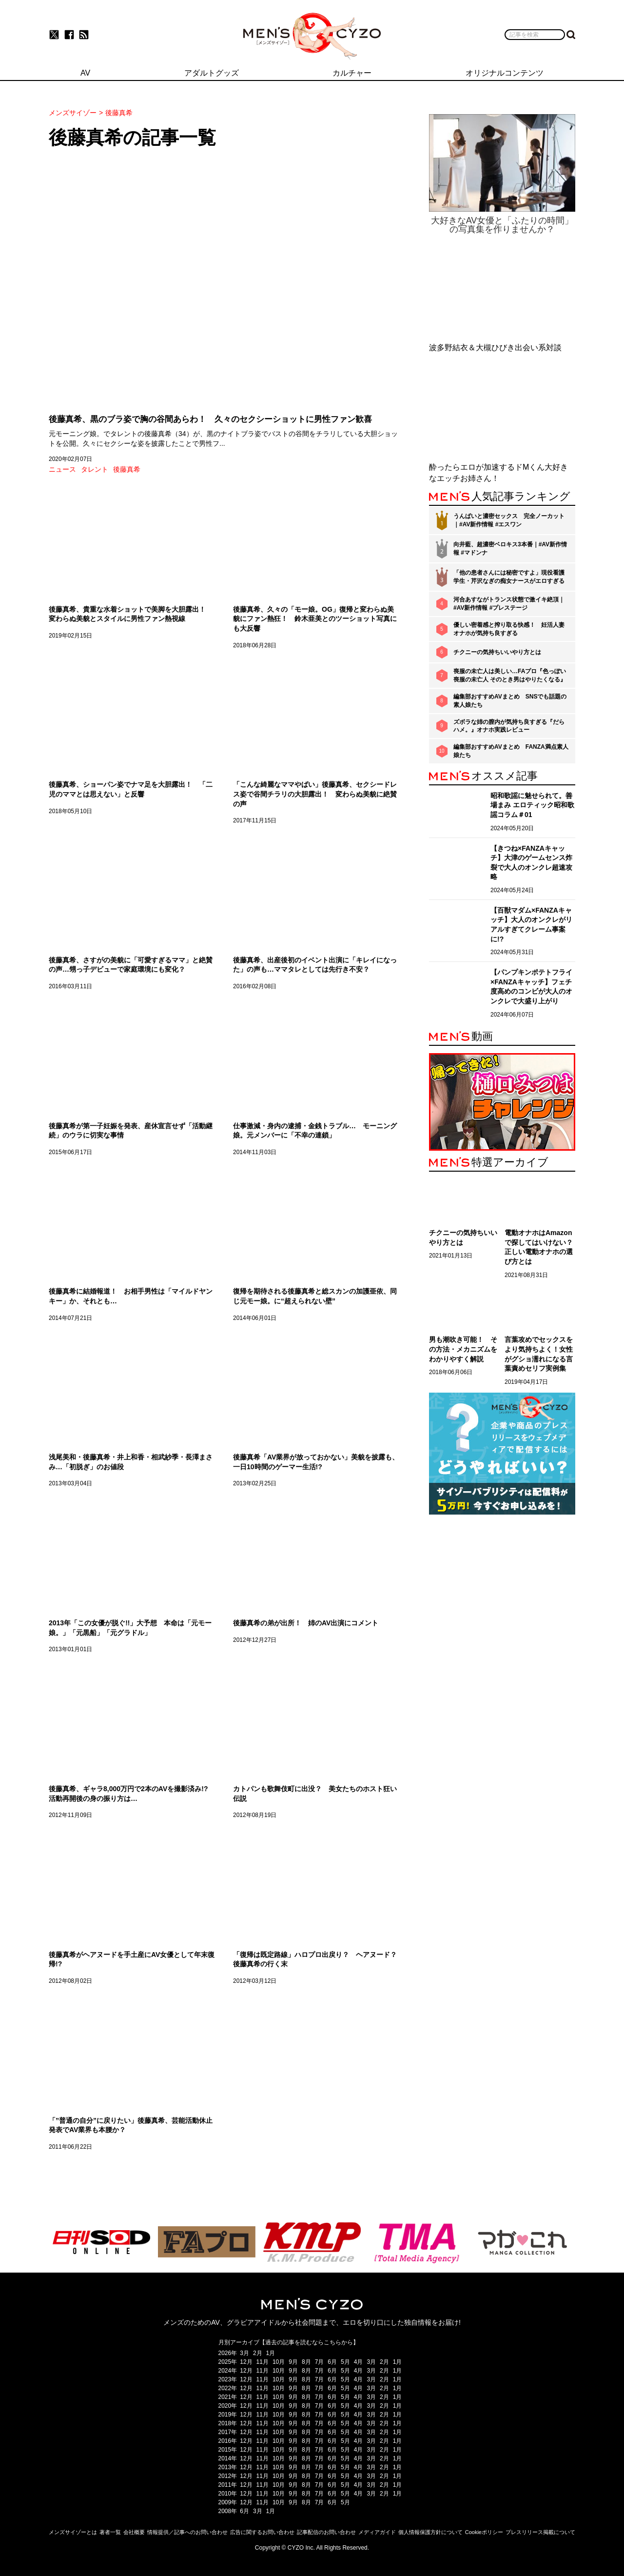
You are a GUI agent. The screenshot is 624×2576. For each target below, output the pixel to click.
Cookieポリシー (484, 2532)
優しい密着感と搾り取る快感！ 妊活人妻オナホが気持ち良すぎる (509, 629)
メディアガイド (377, 2532)
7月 (319, 2361)
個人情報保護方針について (430, 2532)
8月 (306, 2361)
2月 (257, 2353)
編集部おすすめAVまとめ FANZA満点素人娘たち (510, 751)
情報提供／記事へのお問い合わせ (187, 2532)
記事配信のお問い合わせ (326, 2532)
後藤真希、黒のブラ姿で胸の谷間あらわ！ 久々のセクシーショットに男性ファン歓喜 (210, 419)
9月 (293, 2361)
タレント (94, 469)
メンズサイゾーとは (73, 2532)
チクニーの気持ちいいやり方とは (497, 652)
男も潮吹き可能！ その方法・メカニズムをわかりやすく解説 (463, 1349)
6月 (332, 2361)
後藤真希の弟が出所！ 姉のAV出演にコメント (305, 1623)
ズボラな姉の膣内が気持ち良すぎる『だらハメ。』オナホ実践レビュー (509, 726)
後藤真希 (126, 469)
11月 (262, 2361)
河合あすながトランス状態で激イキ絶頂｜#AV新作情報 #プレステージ (509, 603)
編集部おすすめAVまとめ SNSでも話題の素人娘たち (509, 700)
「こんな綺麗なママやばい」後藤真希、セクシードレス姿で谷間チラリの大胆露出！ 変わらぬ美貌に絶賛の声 (315, 793)
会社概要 (134, 2532)
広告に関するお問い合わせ (262, 2532)
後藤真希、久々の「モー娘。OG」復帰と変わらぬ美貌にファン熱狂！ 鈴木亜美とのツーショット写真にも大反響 (315, 618)
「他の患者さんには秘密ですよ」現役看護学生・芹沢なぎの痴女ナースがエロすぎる (509, 576)
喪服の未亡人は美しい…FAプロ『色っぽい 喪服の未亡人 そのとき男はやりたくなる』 (509, 675)
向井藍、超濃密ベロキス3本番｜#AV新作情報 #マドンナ (510, 548)
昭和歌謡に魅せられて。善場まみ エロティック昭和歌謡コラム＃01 (532, 805)
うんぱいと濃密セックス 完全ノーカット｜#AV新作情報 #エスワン (509, 520)
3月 (244, 2353)
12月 (246, 2361)
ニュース (62, 469)
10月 (279, 2361)
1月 (270, 2353)
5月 (345, 2361)
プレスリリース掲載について (540, 2532)
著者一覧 (110, 2532)
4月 (358, 2361)
